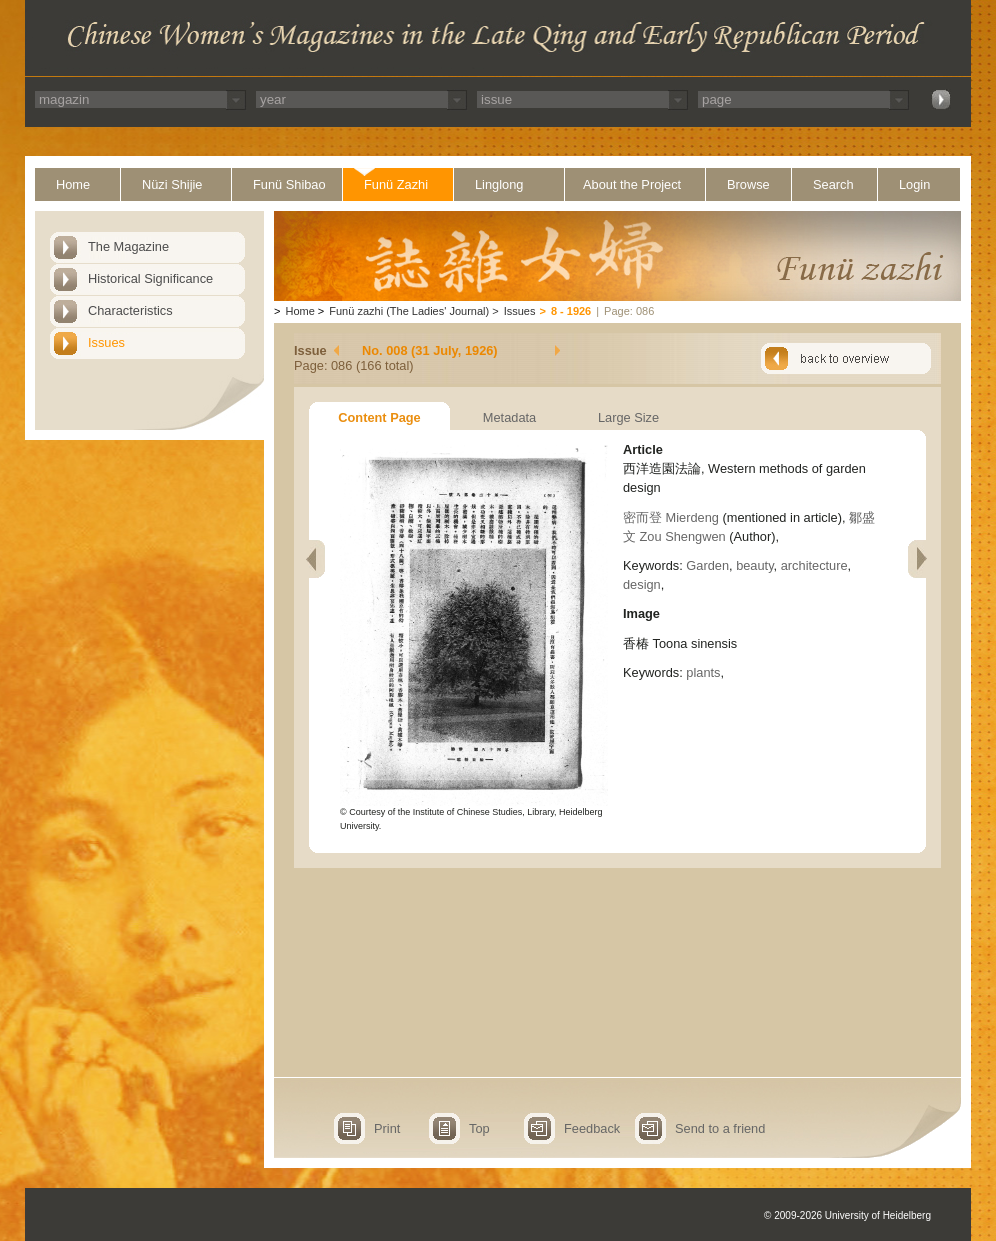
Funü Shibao (289, 184)
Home (73, 184)
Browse (748, 184)
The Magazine (128, 246)
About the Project (632, 184)
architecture (814, 565)
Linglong (499, 184)
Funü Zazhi (396, 184)
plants (703, 672)
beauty (754, 565)
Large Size (628, 417)
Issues (106, 342)
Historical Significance (150, 278)
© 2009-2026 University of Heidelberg (847, 1215)
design (642, 584)
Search (833, 184)
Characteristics (130, 310)
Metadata (509, 417)
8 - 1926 (571, 311)
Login (914, 184)
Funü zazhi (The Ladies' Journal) (409, 311)
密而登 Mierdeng (671, 517)
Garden (707, 565)
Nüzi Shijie (172, 184)
